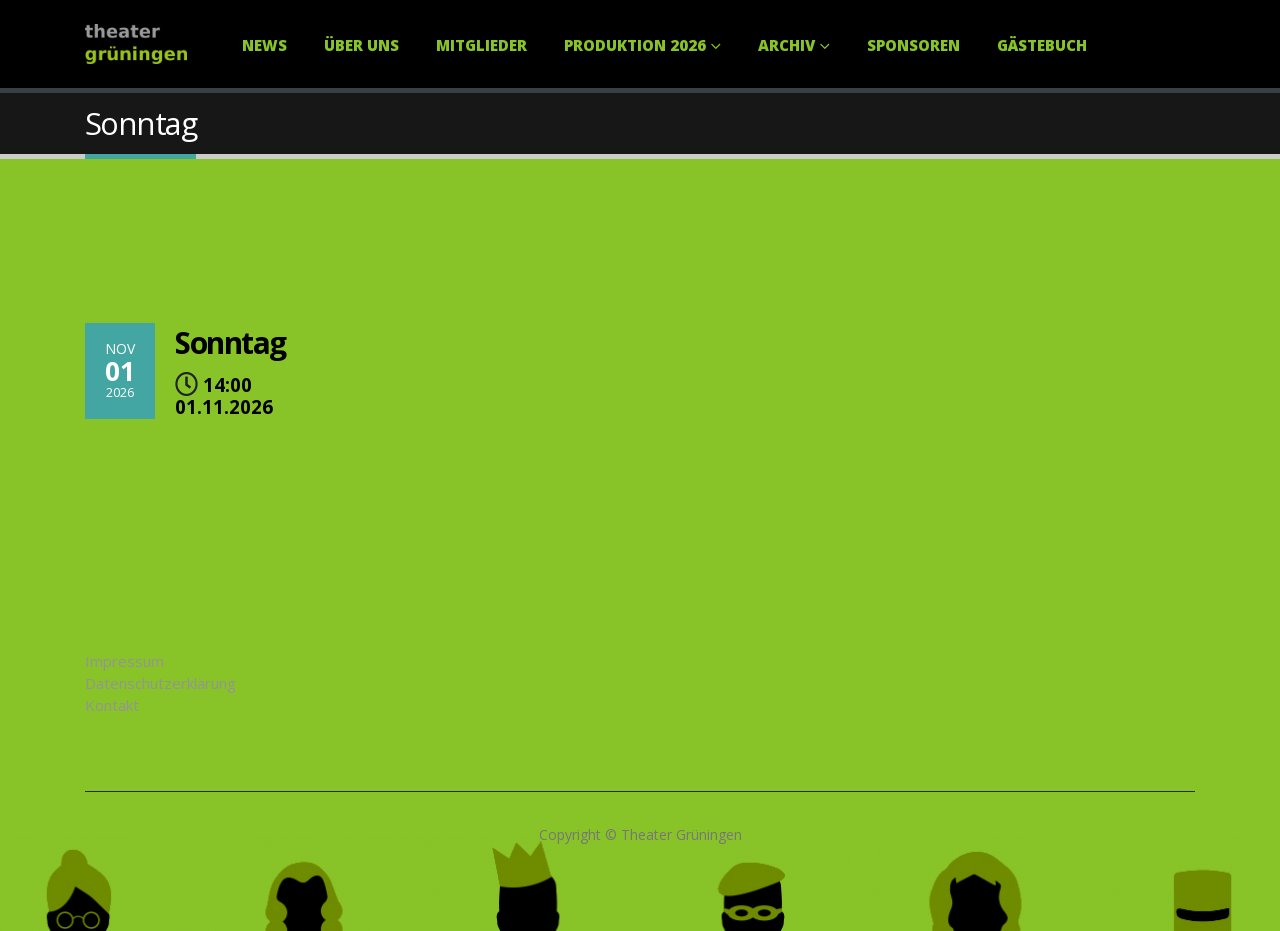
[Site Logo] (136, 44)
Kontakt (112, 705)
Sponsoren (913, 45)
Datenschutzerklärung (160, 683)
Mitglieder (481, 45)
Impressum (124, 661)
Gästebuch (1042, 45)
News (264, 45)
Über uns (361, 45)
